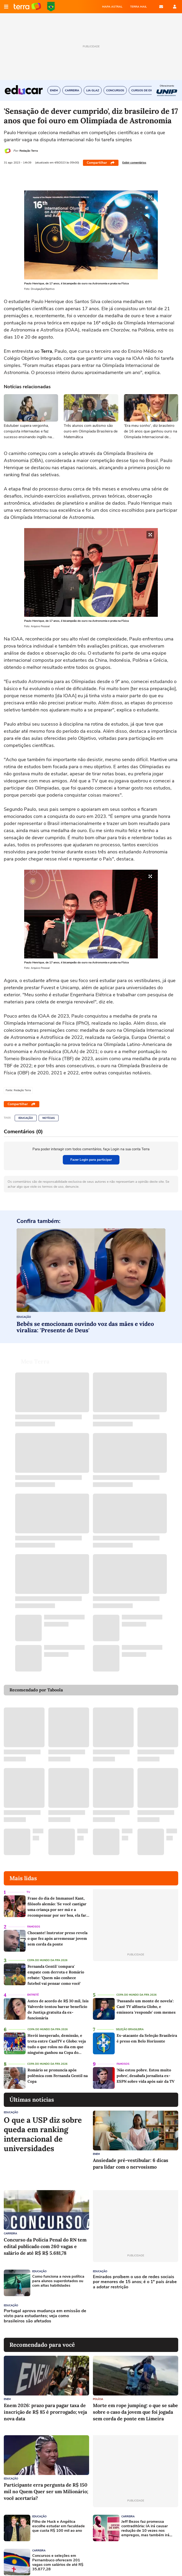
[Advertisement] (129, 2311)
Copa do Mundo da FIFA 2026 (51, 6)
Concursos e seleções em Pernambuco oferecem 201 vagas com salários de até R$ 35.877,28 (57, 2557)
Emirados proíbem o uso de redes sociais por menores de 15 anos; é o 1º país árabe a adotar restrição (135, 2276)
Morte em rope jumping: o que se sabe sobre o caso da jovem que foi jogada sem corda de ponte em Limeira (135, 2406)
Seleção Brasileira (130, 2023)
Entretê (33, 1989)
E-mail (161, 7)
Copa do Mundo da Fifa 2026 (47, 1954)
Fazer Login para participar (91, 1159)
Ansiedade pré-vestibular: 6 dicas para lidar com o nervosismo (130, 2158)
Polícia (98, 2393)
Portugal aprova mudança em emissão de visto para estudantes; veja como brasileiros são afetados (45, 2310)
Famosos (33, 1921)
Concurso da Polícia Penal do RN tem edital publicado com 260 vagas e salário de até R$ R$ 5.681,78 (45, 2240)
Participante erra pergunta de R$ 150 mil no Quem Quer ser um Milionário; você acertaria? (46, 2485)
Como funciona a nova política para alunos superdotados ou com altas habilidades (58, 2275)
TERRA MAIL (138, 7)
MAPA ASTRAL (112, 7)
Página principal (27, 6)
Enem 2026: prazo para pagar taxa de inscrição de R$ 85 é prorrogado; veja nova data (45, 2406)
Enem (96, 2148)
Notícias (48, 1118)
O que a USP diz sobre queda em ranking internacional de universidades (43, 2129)
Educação (25, 1118)
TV (28, 1886)
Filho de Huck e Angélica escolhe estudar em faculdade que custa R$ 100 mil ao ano (58, 2520)
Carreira (10, 2228)
